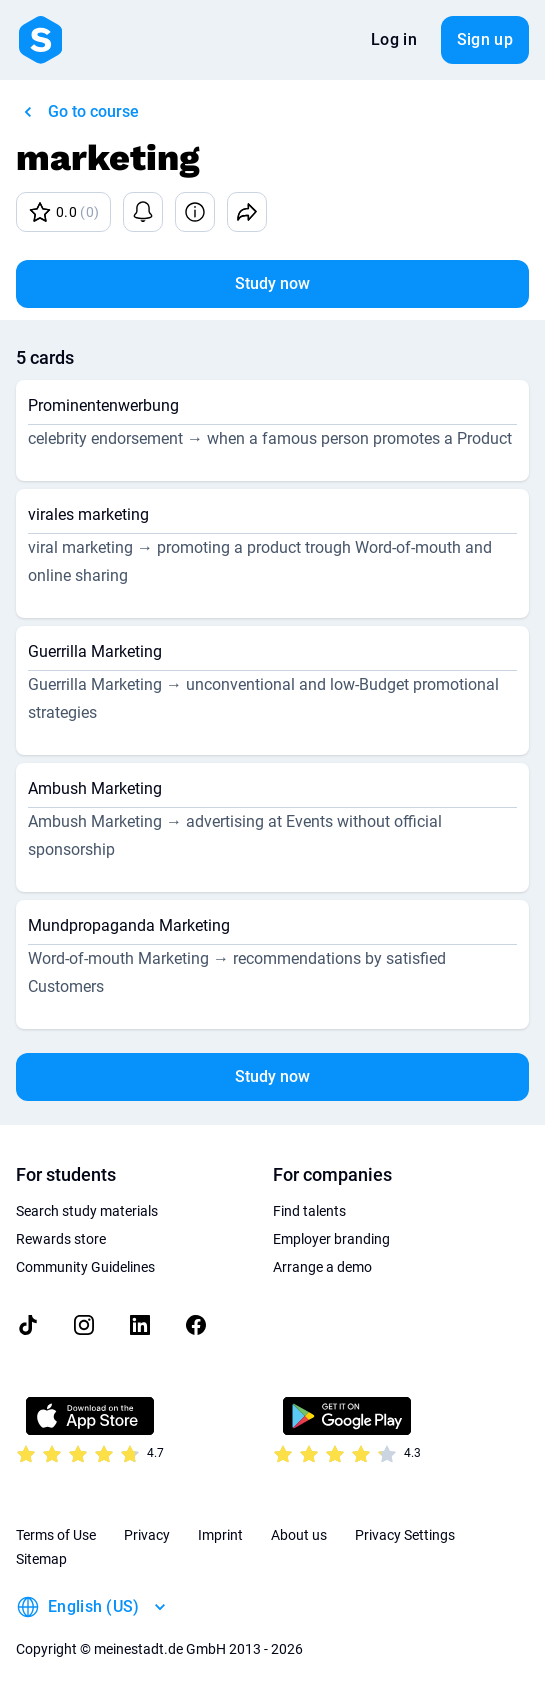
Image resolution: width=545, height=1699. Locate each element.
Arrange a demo (322, 1267)
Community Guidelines (85, 1267)
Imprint (220, 1535)
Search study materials (87, 1211)
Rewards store (61, 1239)
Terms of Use (56, 1535)
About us (299, 1535)
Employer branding (331, 1239)
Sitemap (41, 1559)
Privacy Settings (405, 1535)
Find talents (309, 1211)
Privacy (147, 1535)
